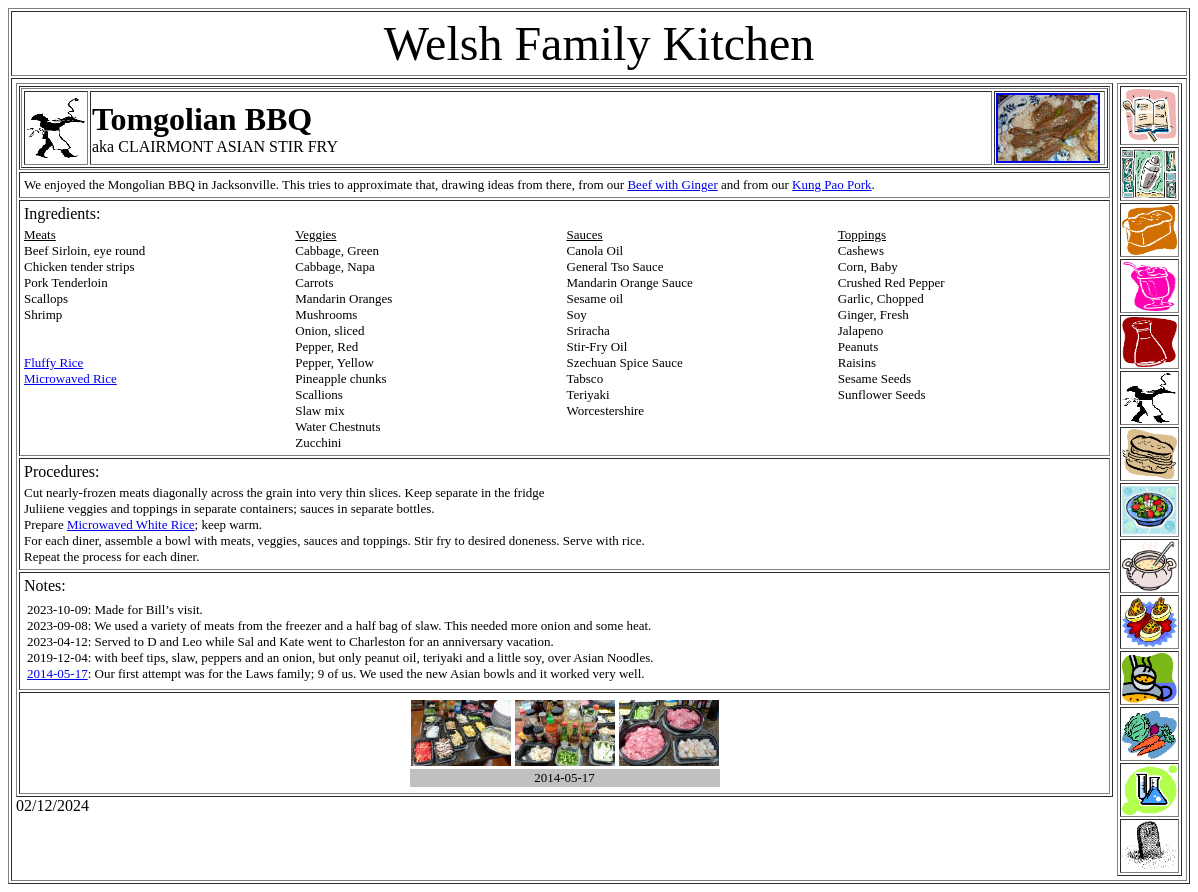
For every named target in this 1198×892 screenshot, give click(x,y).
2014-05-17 (57, 673)
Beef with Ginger (672, 184)
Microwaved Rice (70, 378)
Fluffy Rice (53, 362)
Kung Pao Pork (831, 184)
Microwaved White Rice (131, 524)
